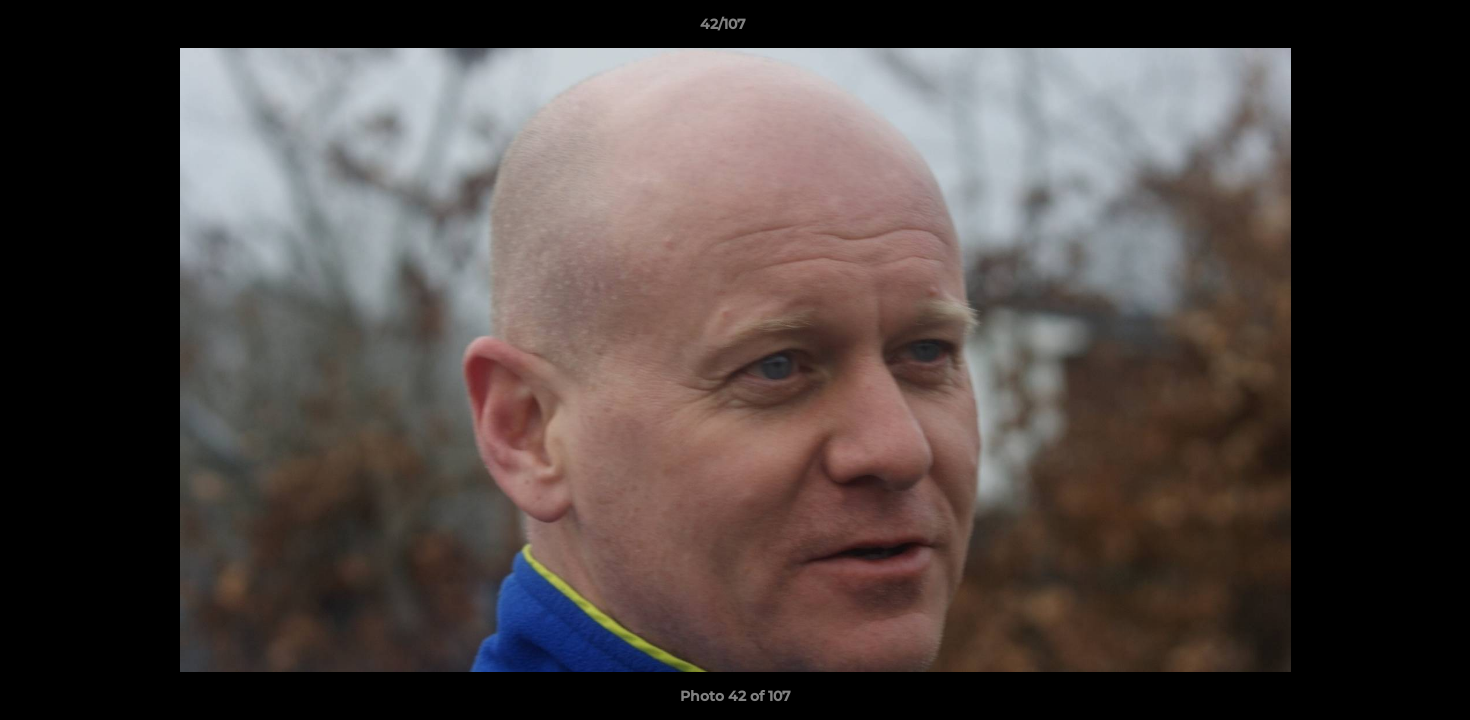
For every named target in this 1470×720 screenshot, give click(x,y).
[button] (1386, 29)
